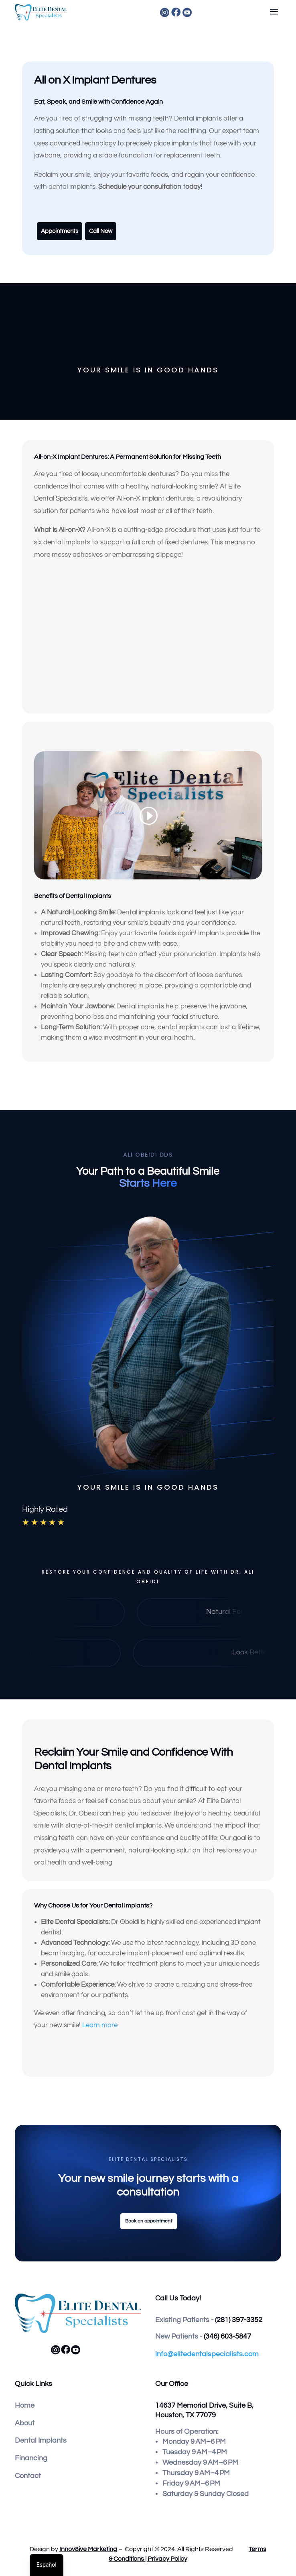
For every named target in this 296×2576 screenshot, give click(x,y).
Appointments (59, 231)
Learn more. (101, 2025)
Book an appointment (148, 2221)
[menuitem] (199, 12)
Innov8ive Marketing (88, 2549)
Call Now (100, 231)
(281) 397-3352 (238, 2320)
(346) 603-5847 (227, 2336)
